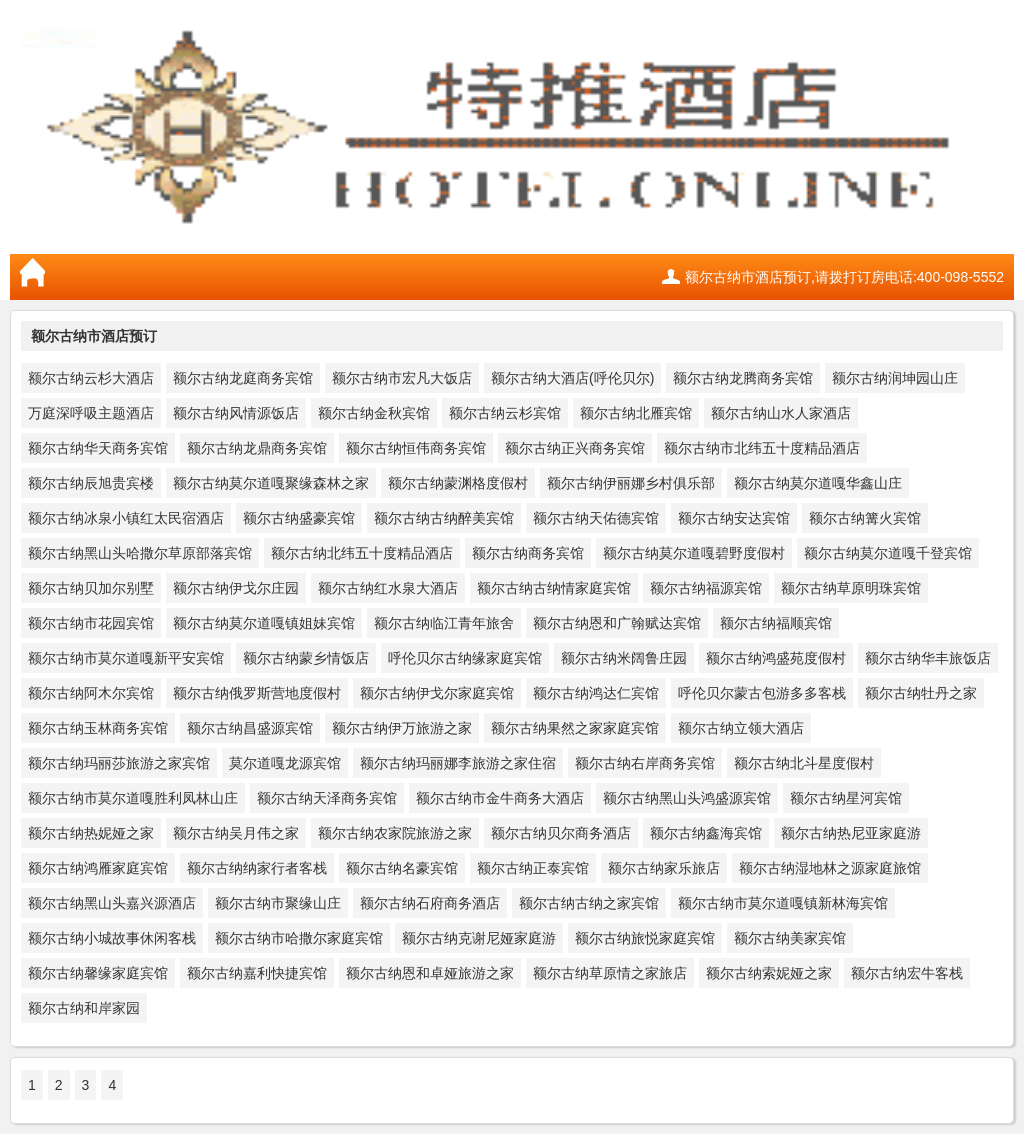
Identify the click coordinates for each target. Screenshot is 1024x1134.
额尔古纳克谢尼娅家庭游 (479, 938)
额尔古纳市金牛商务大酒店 (500, 798)
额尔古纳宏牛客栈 (907, 973)
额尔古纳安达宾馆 (734, 518)
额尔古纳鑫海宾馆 (706, 833)
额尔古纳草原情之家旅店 (610, 973)
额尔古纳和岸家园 (84, 1008)
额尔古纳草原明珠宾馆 (851, 588)
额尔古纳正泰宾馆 (533, 868)
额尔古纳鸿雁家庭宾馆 (98, 868)
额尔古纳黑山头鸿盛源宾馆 (687, 798)
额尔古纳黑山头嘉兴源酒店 (112, 903)
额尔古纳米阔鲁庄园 (624, 658)
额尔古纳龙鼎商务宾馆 (257, 448)
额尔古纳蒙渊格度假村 (458, 483)
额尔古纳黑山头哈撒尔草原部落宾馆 (140, 553)
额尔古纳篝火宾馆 (865, 518)
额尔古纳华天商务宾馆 (98, 448)
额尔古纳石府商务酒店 (430, 903)
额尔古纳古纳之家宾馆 (589, 903)
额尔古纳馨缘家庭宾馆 (98, 973)
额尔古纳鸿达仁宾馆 (596, 693)
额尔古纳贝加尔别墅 (91, 588)
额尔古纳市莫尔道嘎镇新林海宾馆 (783, 903)
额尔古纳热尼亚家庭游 (851, 833)
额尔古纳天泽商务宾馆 (327, 798)
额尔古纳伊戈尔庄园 (236, 588)
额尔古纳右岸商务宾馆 (645, 763)
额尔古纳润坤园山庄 (895, 378)
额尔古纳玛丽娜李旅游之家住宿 (458, 763)
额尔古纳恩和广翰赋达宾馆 (617, 623)
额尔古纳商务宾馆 (528, 553)
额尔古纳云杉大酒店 (91, 378)
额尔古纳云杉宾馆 (505, 413)
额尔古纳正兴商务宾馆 (575, 448)
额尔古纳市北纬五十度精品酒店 (762, 448)
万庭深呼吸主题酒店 (91, 413)
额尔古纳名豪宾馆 (402, 868)
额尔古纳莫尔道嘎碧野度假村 (694, 553)
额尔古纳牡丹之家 (921, 693)
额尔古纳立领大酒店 (741, 728)
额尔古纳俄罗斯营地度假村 (257, 693)
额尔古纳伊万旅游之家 (402, 728)
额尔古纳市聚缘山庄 (278, 903)
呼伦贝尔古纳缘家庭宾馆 (465, 658)
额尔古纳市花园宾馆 (91, 623)
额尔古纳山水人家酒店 (781, 413)
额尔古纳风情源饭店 (236, 413)
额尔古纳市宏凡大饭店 (402, 378)
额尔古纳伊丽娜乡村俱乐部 (631, 483)
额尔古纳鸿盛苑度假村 (776, 658)
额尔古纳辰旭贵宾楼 (91, 483)
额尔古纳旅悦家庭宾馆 (645, 938)
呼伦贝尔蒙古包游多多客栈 (762, 693)
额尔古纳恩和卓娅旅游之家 (430, 973)
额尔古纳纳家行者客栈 (257, 868)
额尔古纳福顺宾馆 (776, 623)
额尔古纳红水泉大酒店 (388, 588)
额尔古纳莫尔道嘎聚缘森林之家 (271, 483)
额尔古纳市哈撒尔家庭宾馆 (299, 938)
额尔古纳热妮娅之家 (91, 833)
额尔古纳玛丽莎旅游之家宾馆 (119, 763)
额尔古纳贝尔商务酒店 (561, 833)
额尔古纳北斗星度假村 (804, 763)
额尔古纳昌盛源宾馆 (250, 728)
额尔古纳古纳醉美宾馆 (444, 518)
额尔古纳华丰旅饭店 (928, 658)
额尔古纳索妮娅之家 (769, 973)
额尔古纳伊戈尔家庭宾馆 (437, 693)
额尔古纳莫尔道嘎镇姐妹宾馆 (264, 623)
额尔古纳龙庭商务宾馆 (243, 378)
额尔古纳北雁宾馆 (636, 413)
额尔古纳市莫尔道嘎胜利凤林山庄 (133, 798)
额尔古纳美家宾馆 (790, 938)
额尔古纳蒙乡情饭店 (306, 658)
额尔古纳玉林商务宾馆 (98, 728)
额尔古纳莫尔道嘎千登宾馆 (888, 553)
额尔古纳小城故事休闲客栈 (112, 938)
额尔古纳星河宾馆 (846, 798)
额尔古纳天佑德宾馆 (596, 518)
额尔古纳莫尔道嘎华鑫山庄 (818, 483)
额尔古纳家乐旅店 (664, 868)
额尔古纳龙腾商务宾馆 (743, 378)
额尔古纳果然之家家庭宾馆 (575, 728)
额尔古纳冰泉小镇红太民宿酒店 (126, 518)
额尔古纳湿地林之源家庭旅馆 (830, 868)
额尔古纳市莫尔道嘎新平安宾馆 (126, 658)
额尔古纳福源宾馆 (706, 588)
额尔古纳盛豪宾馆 (299, 518)
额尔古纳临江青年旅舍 (444, 623)
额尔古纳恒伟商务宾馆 (416, 448)
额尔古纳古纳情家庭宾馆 (554, 588)
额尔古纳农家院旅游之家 (395, 833)
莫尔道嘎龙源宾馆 (285, 763)
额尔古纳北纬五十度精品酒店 (362, 553)
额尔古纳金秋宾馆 (374, 413)
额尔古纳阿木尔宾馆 (91, 693)
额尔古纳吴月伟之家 (236, 833)
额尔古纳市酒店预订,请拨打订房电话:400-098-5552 (844, 277)
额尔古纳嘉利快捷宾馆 (257, 973)
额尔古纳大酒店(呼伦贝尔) (572, 378)
